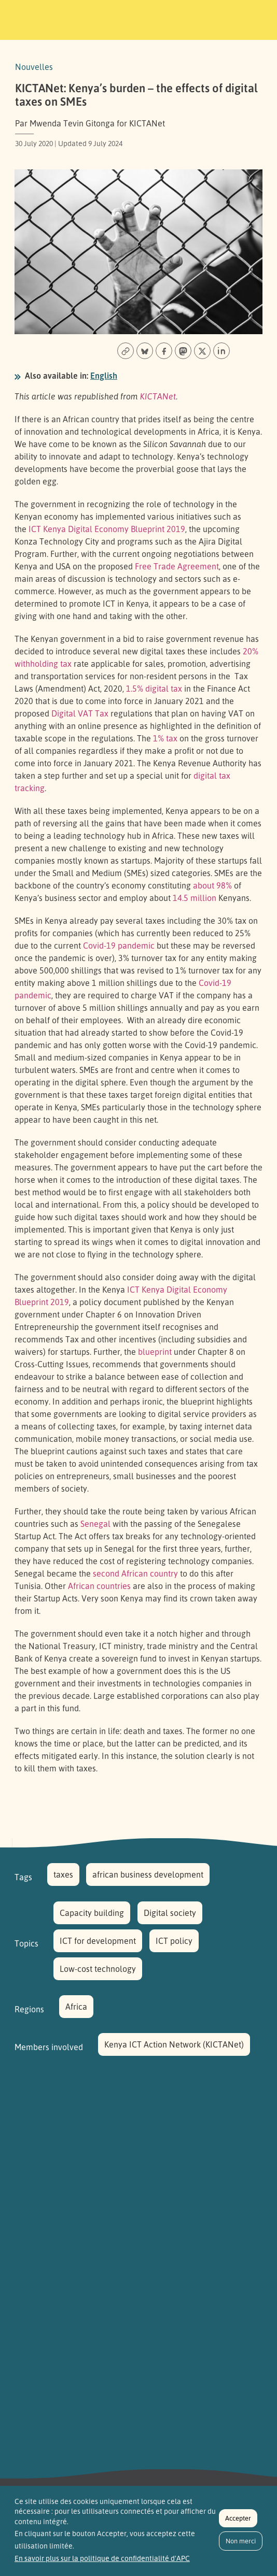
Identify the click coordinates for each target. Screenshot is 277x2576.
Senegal (95, 1524)
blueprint (155, 1352)
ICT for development (98, 1941)
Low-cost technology (98, 1969)
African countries (99, 1586)
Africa (76, 2006)
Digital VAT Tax (79, 713)
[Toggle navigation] (254, 18)
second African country (135, 1573)
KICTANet (158, 396)
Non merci (241, 2546)
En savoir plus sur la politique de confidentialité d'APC (102, 2563)
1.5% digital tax (154, 688)
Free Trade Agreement (177, 566)
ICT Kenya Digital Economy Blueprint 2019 (107, 529)
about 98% (212, 885)
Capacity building (92, 1913)
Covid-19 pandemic (119, 945)
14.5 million (194, 898)
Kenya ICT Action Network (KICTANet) (174, 2044)
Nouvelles (34, 67)
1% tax (165, 738)
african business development (147, 1874)
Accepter (238, 2523)
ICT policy (174, 1941)
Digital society (170, 1913)
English (103, 375)
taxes (63, 1874)
